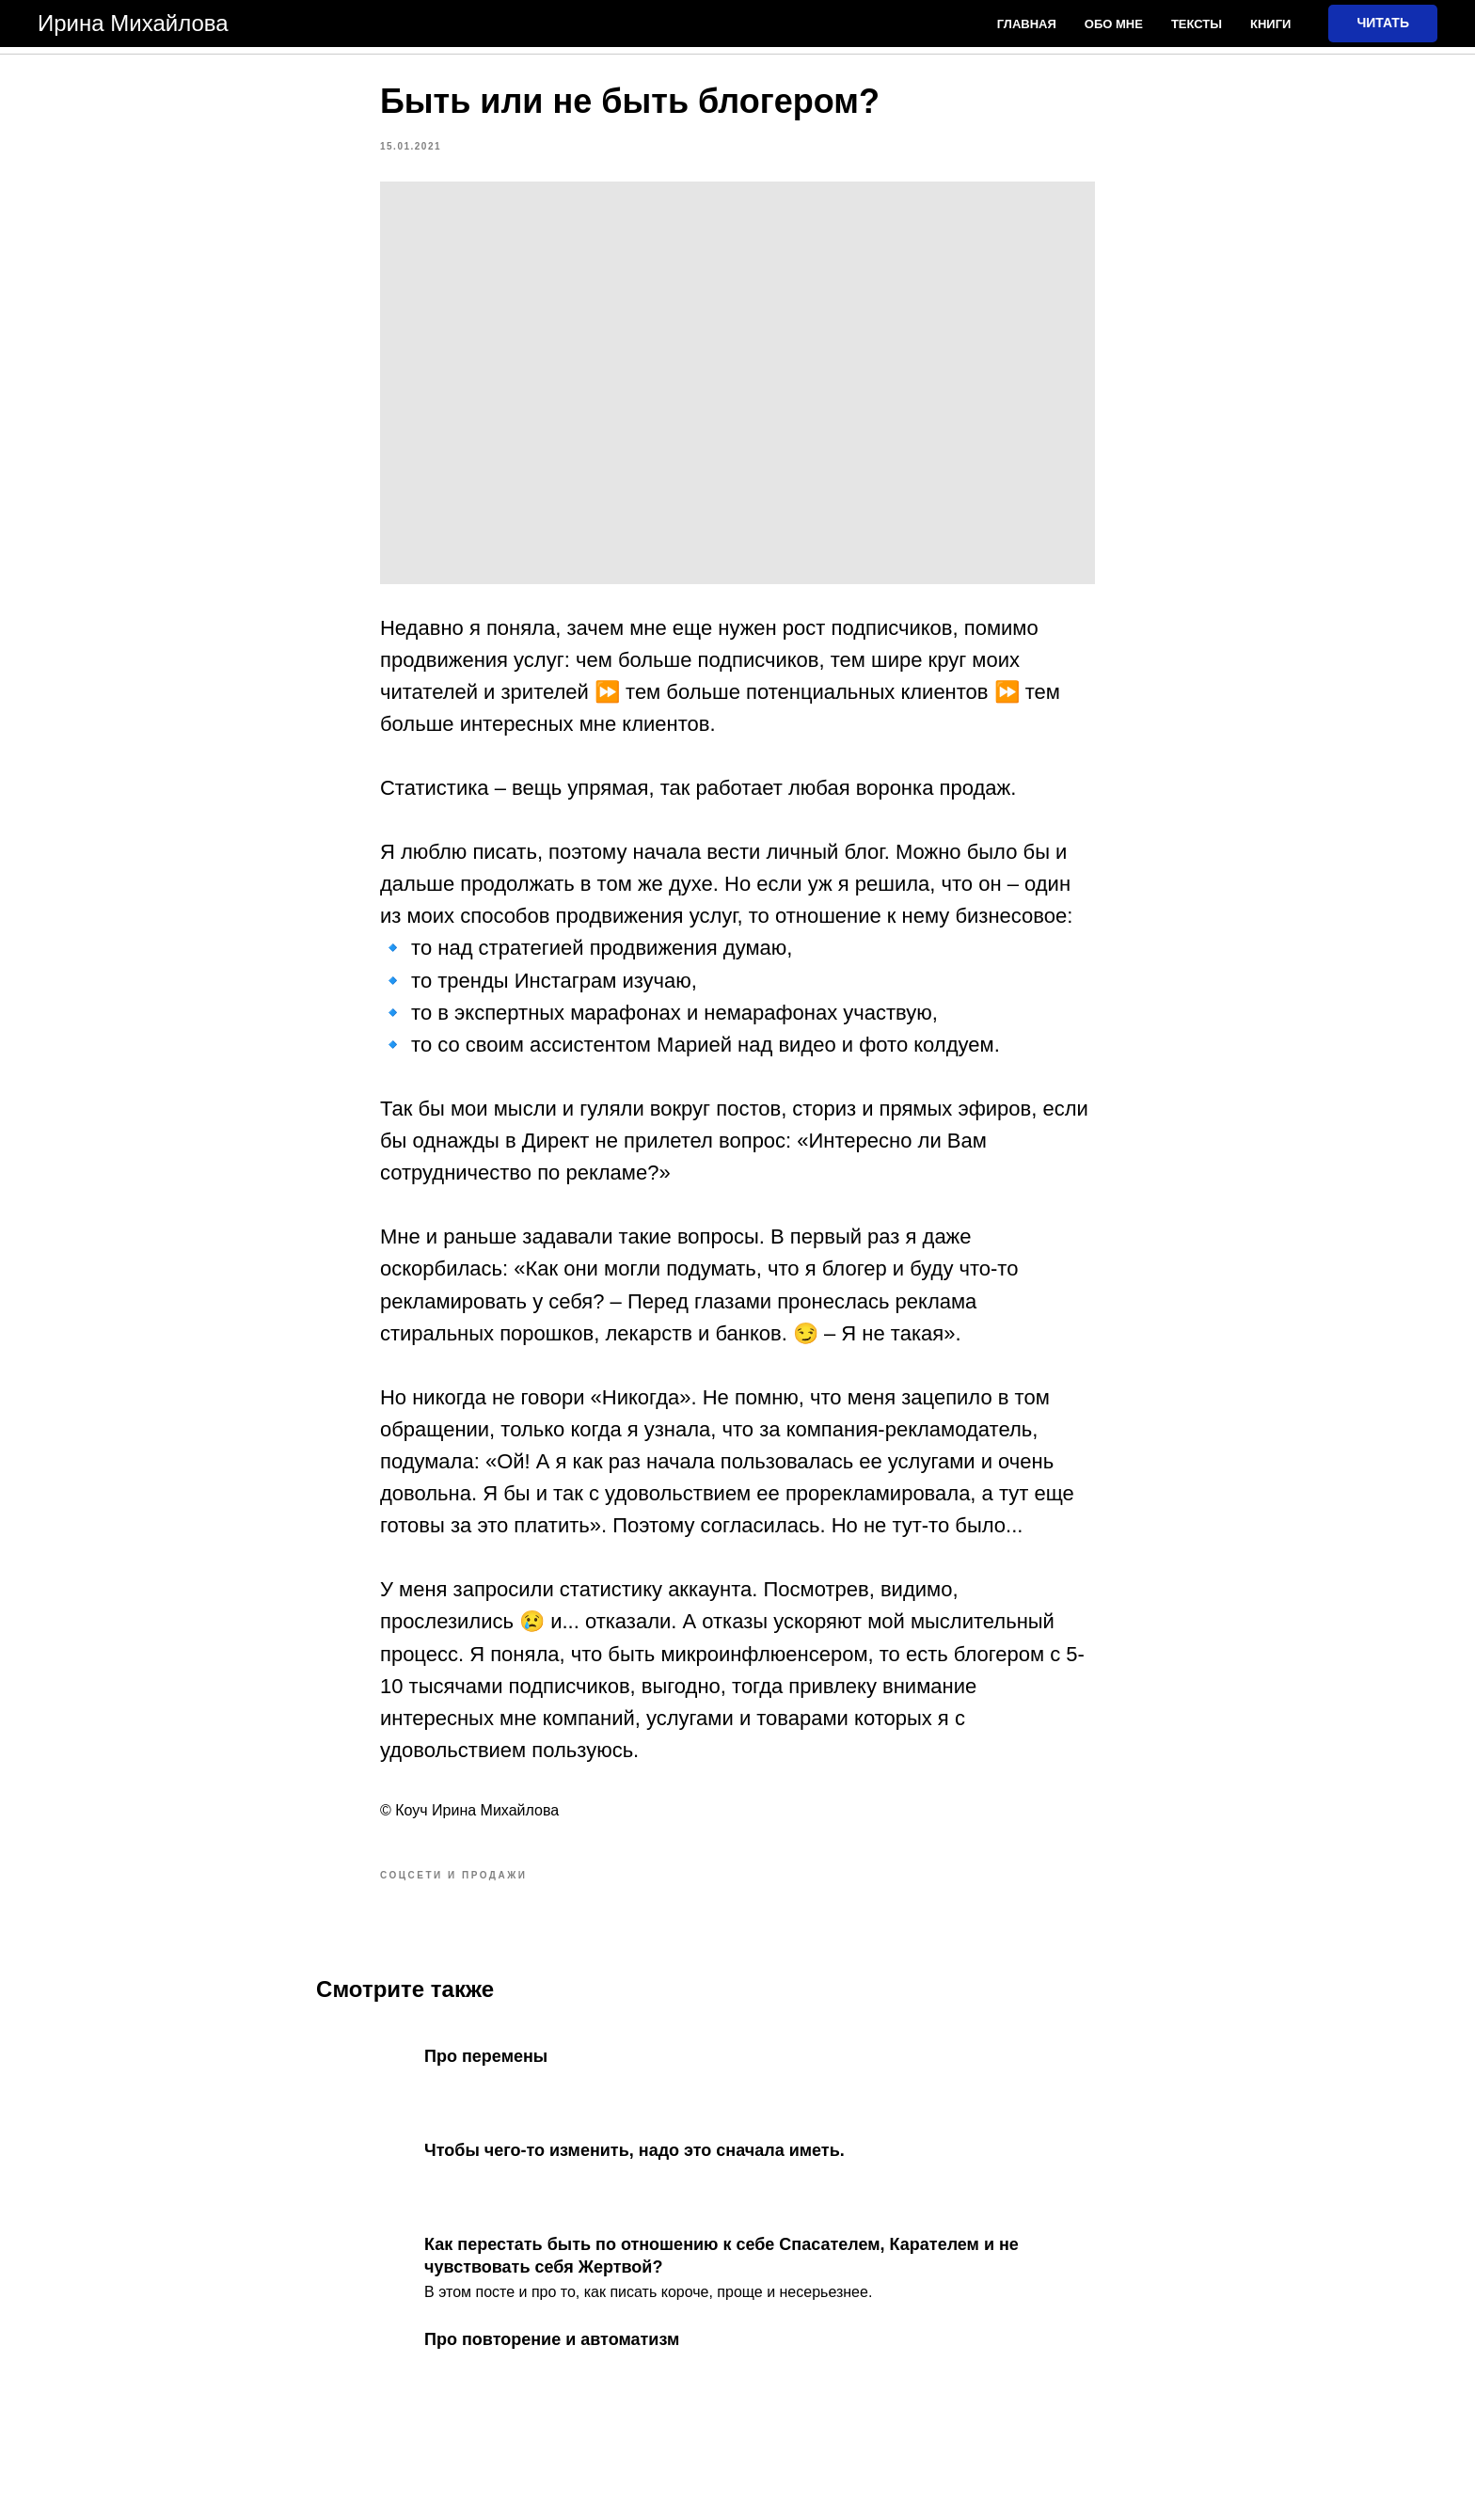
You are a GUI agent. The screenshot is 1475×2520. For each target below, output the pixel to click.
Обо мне (1114, 24)
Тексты (1196, 24)
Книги (1270, 24)
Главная (1026, 24)
